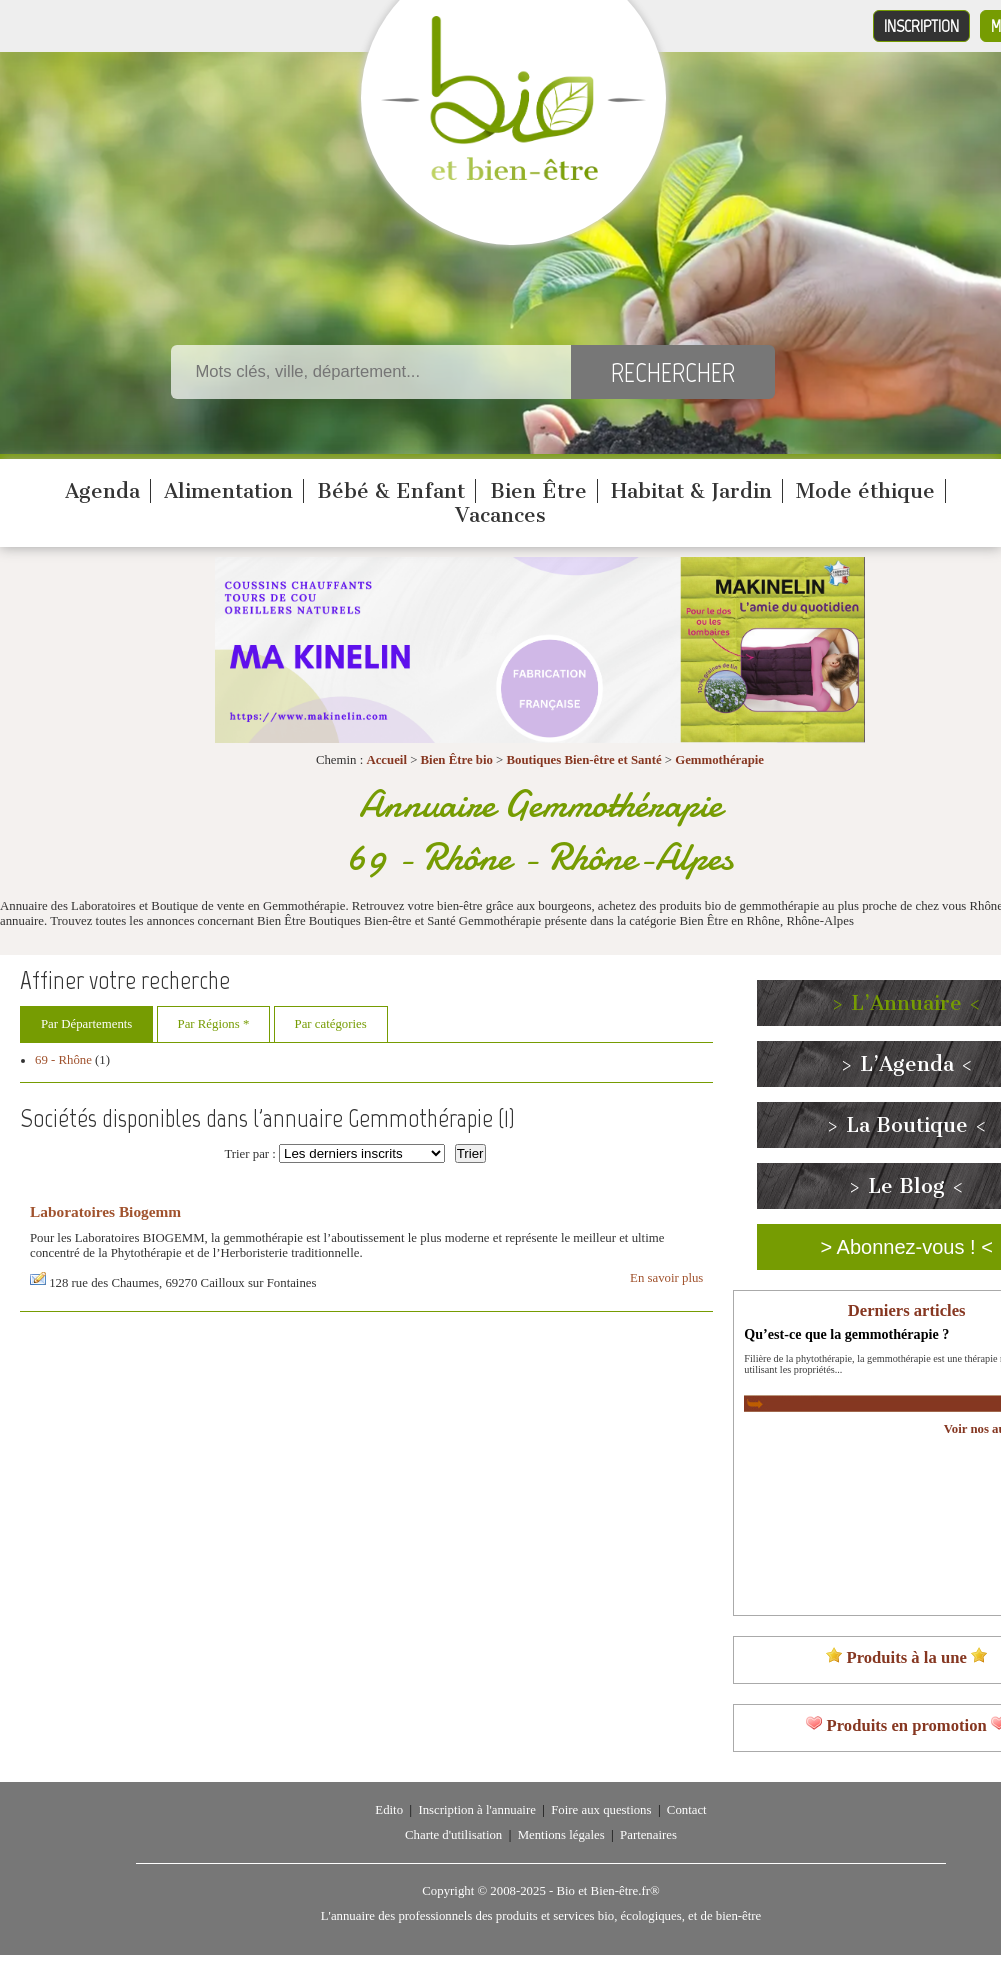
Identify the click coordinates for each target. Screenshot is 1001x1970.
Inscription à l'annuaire (476, 1810)
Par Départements (86, 1024)
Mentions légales (561, 1835)
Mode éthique (865, 491)
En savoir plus (666, 1278)
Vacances (500, 515)
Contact (687, 1810)
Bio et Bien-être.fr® (607, 1891)
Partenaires (648, 1835)
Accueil (386, 760)
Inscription (921, 26)
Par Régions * (214, 1024)
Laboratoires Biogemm (105, 1211)
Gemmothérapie (719, 760)
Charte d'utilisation (453, 1835)
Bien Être (538, 491)
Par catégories (331, 1024)
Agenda (102, 491)
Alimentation (228, 491)
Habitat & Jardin (691, 491)
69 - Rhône (63, 1060)
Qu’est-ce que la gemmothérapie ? (846, 1334)
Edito (389, 1810)
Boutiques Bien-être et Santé (583, 760)
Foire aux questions (601, 1810)
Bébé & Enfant (391, 491)
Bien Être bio (457, 760)
